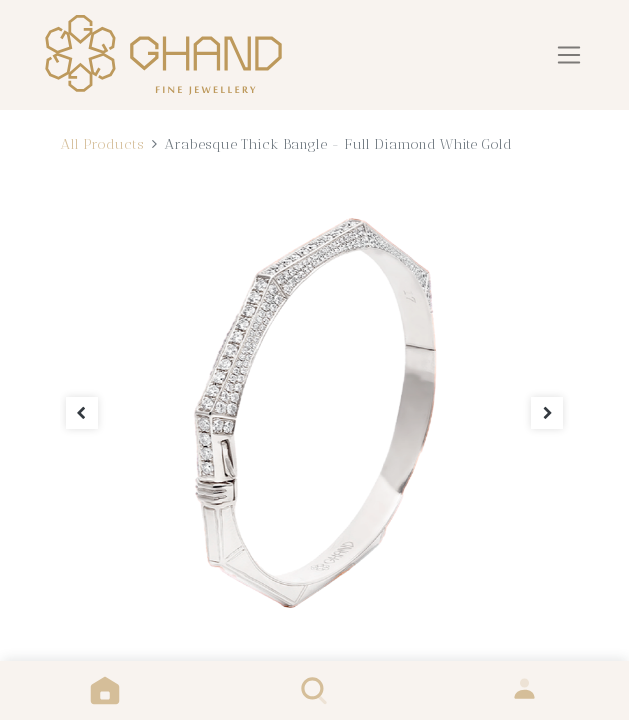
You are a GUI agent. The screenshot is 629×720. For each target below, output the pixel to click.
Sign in (524, 690)
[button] (82, 413)
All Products (102, 144)
